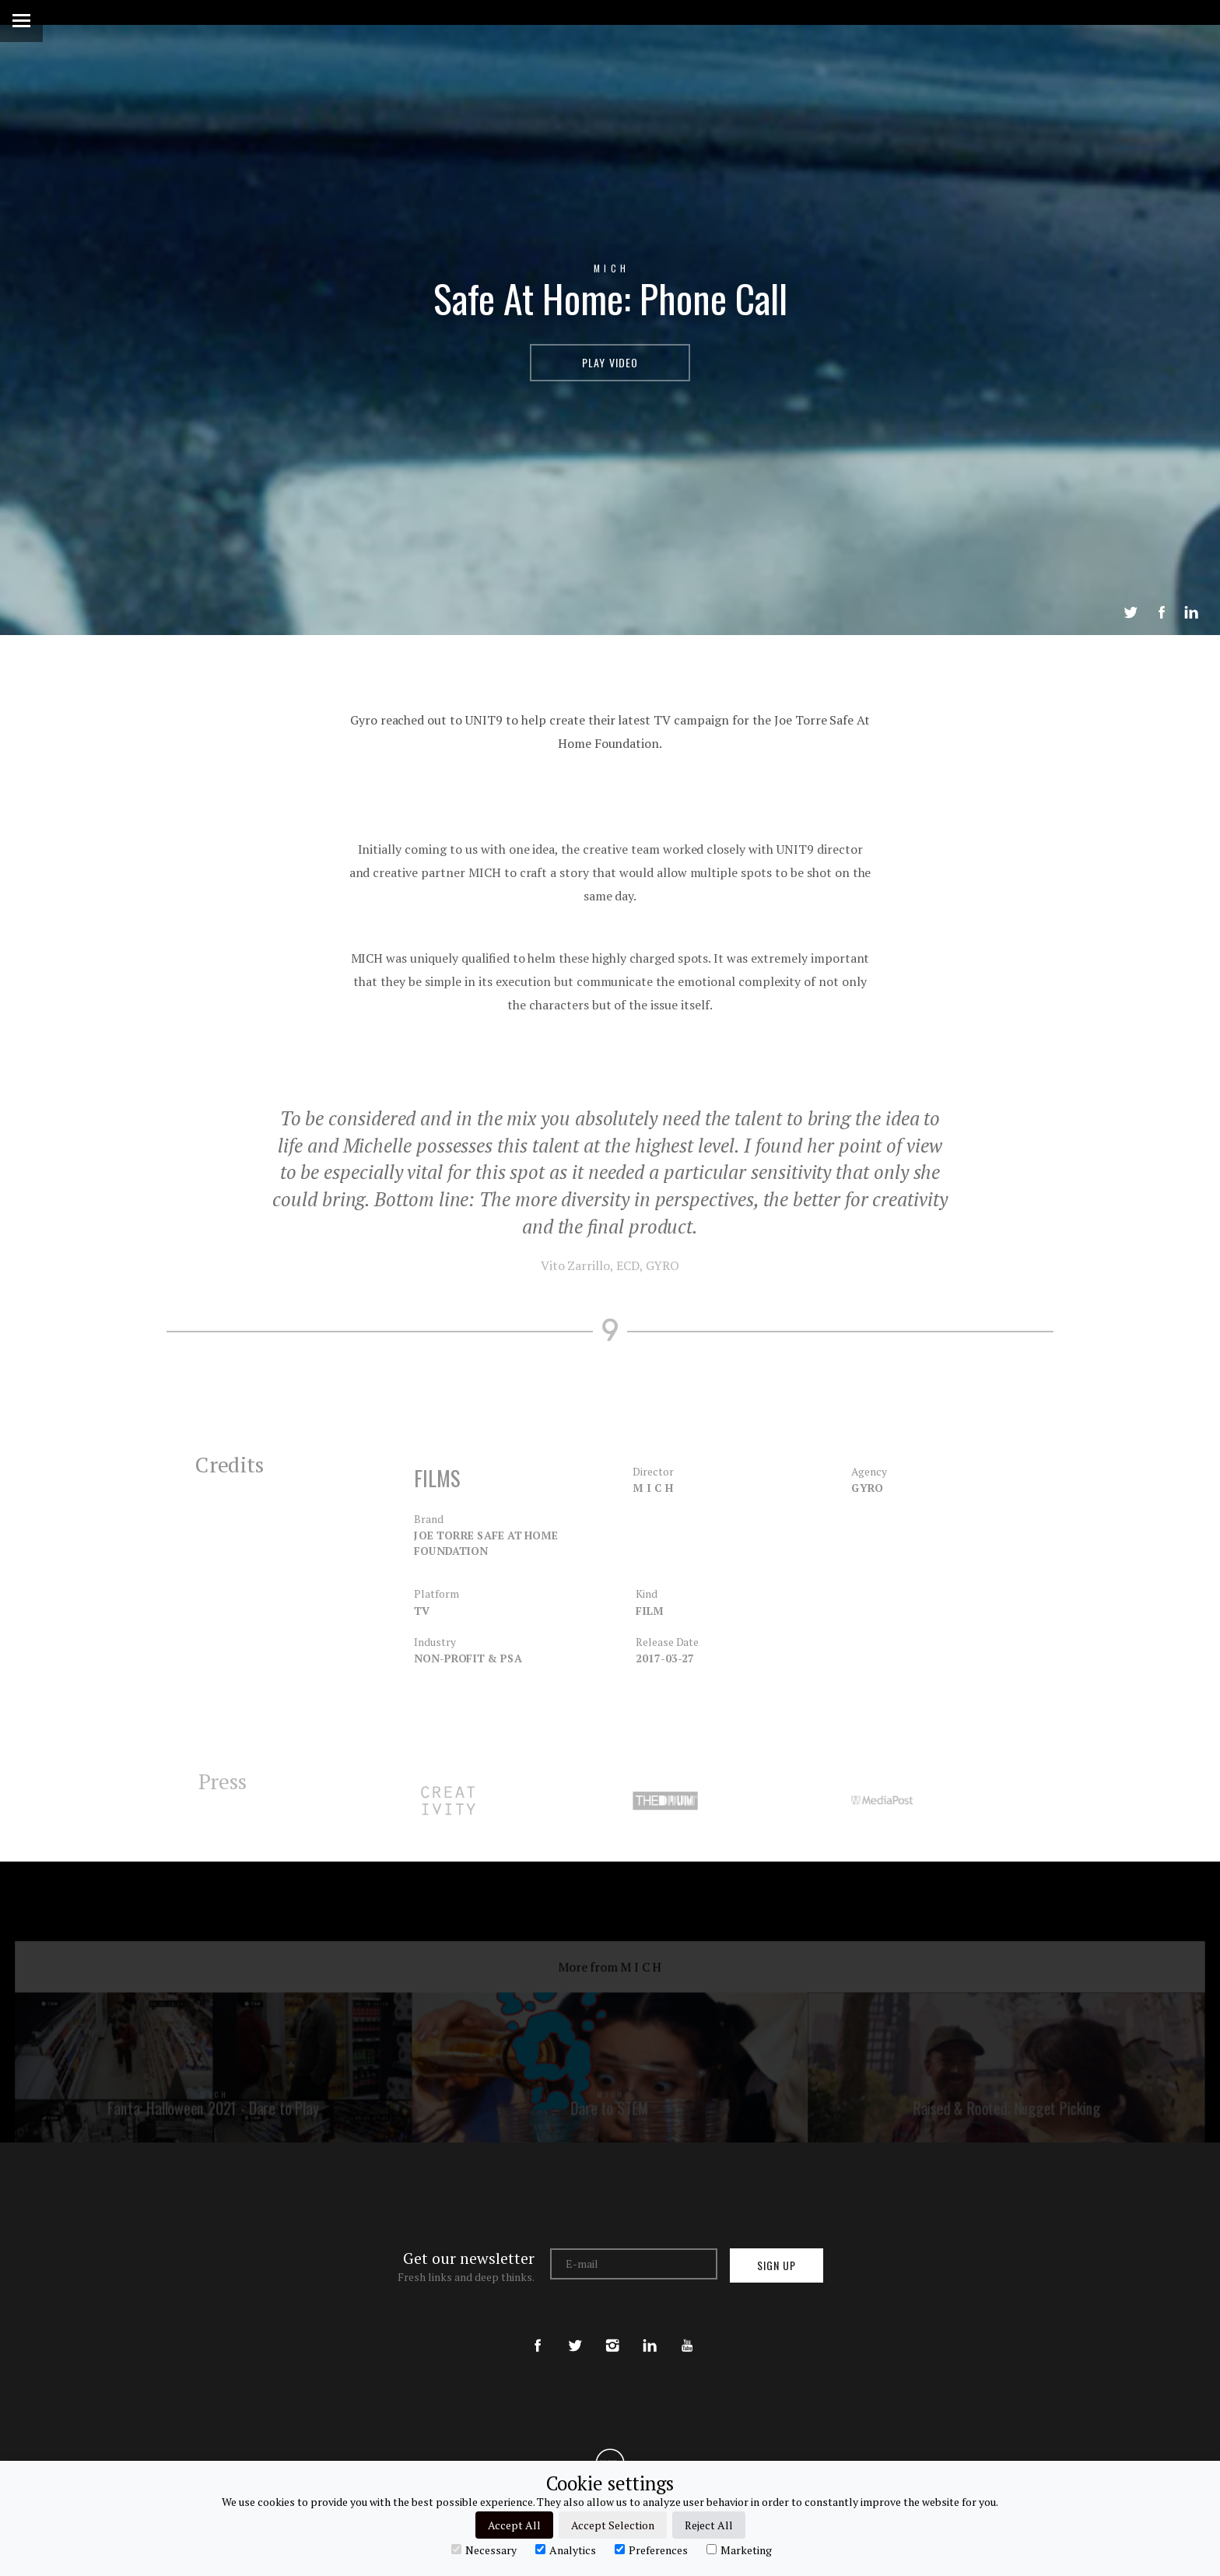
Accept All (514, 2525)
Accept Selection (612, 2525)
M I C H (610, 268)
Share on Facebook (1161, 612)
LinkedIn (1191, 612)
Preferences (651, 2550)
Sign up (776, 2265)
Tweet (1130, 612)
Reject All (709, 2525)
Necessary (484, 2550)
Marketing (739, 2550)
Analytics (565, 2550)
